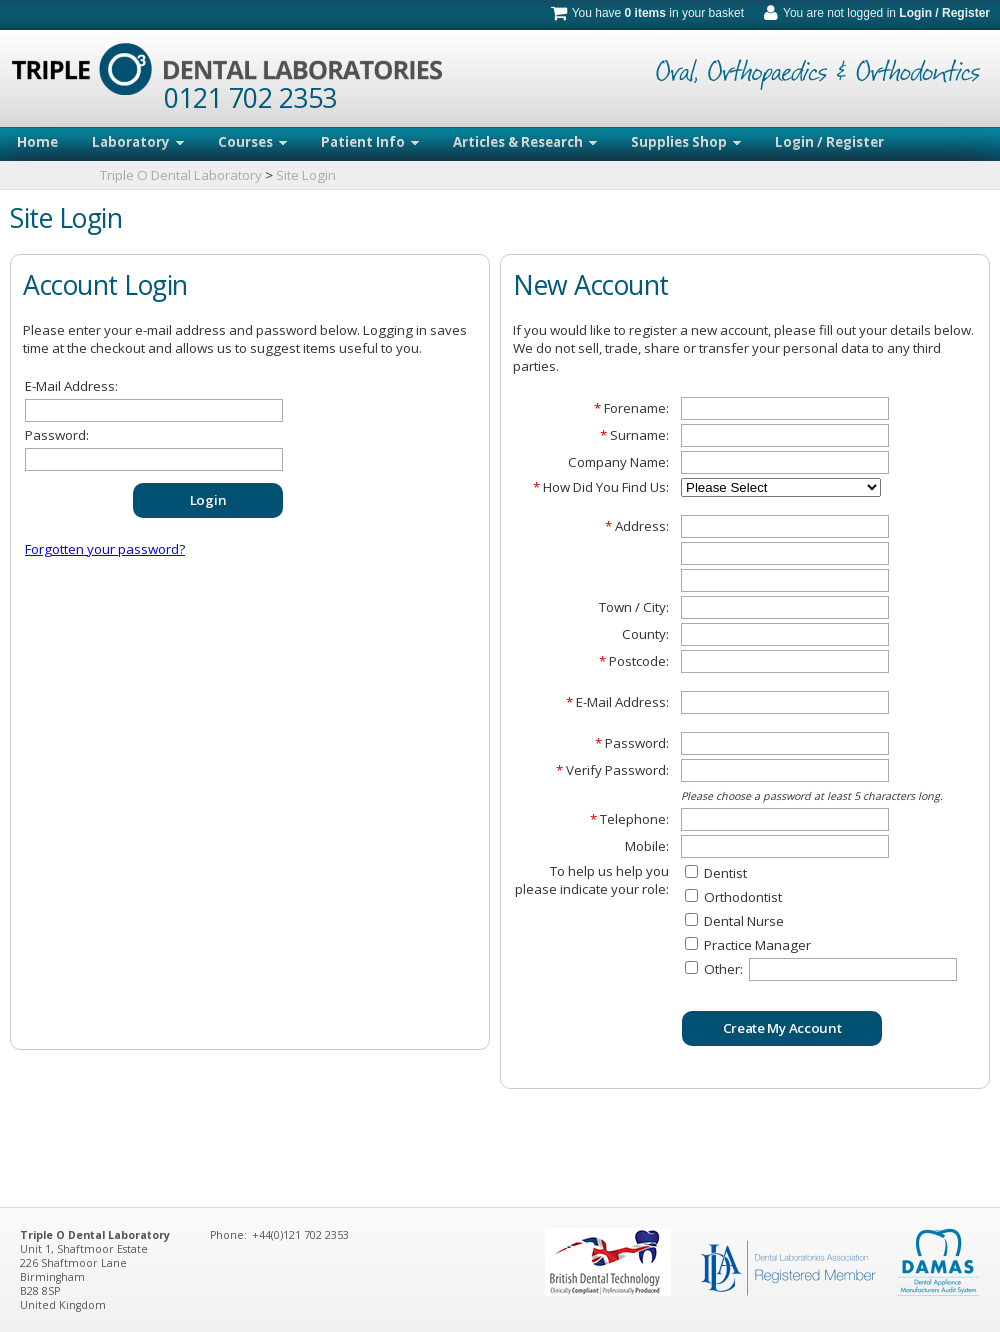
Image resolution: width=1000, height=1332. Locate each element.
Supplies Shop (686, 142)
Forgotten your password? (105, 549)
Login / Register (944, 13)
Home (37, 142)
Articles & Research (525, 142)
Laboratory (138, 142)
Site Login (306, 175)
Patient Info (370, 142)
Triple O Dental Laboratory (181, 175)
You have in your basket (658, 13)
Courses (252, 142)
